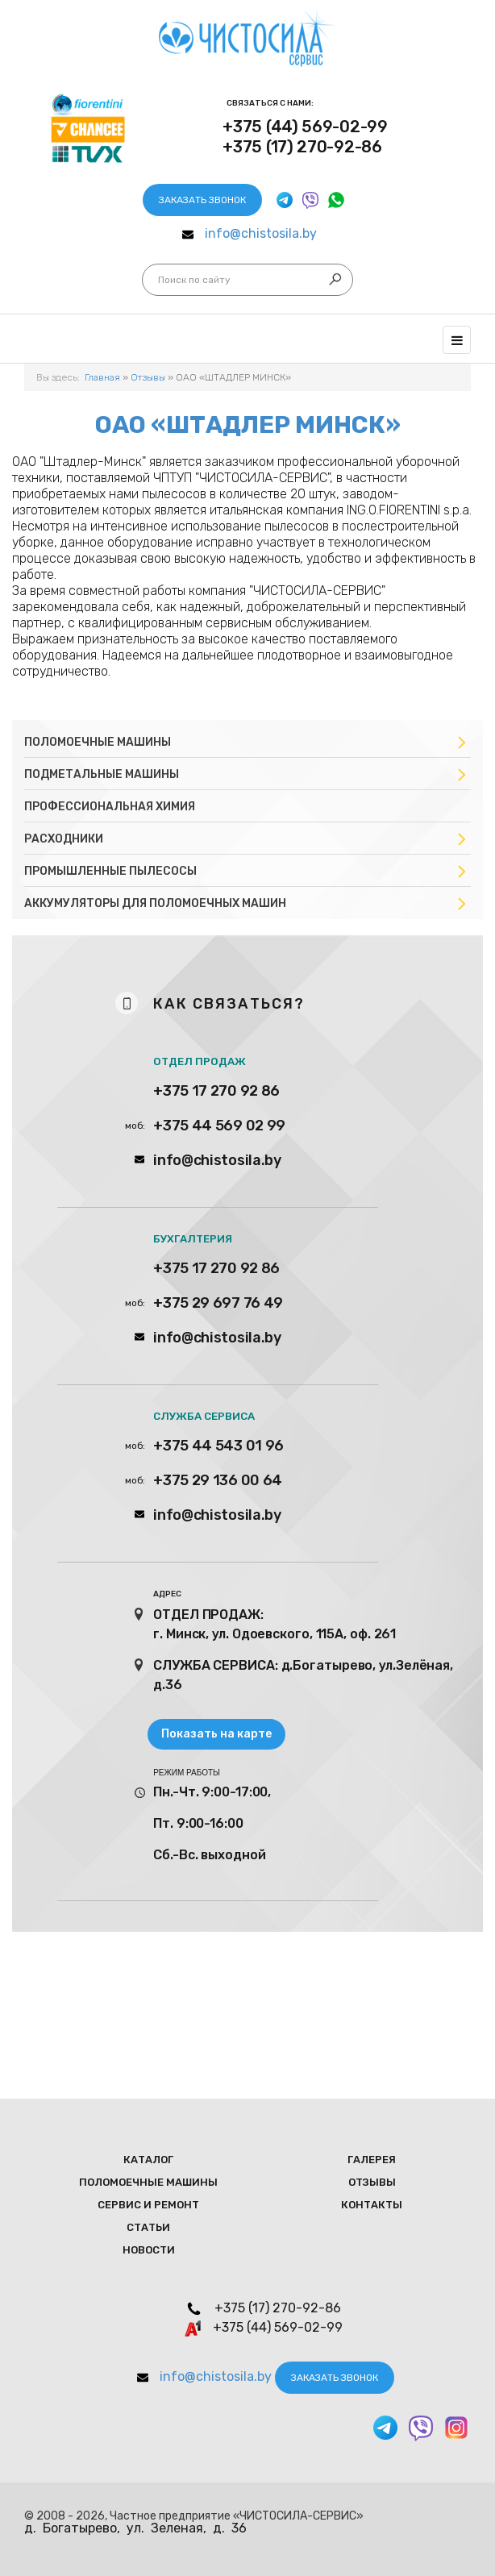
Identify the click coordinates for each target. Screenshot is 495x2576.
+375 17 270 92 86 (216, 1091)
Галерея (371, 2160)
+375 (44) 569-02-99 (305, 126)
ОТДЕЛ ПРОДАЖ (199, 1061)
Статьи (148, 2227)
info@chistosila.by (261, 233)
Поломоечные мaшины (148, 2182)
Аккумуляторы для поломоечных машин (155, 903)
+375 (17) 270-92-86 (302, 146)
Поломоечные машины (97, 742)
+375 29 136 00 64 (217, 1480)
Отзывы (148, 377)
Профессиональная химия (109, 807)
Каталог (148, 2160)
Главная (102, 377)
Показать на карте (216, 1734)
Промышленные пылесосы (110, 871)
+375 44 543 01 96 (218, 1445)
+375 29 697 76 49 (218, 1303)
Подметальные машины (101, 774)
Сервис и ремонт (148, 2205)
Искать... (158, 280)
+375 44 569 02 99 (219, 1125)
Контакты (371, 2205)
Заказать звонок (202, 200)
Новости (149, 2250)
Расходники (63, 839)
